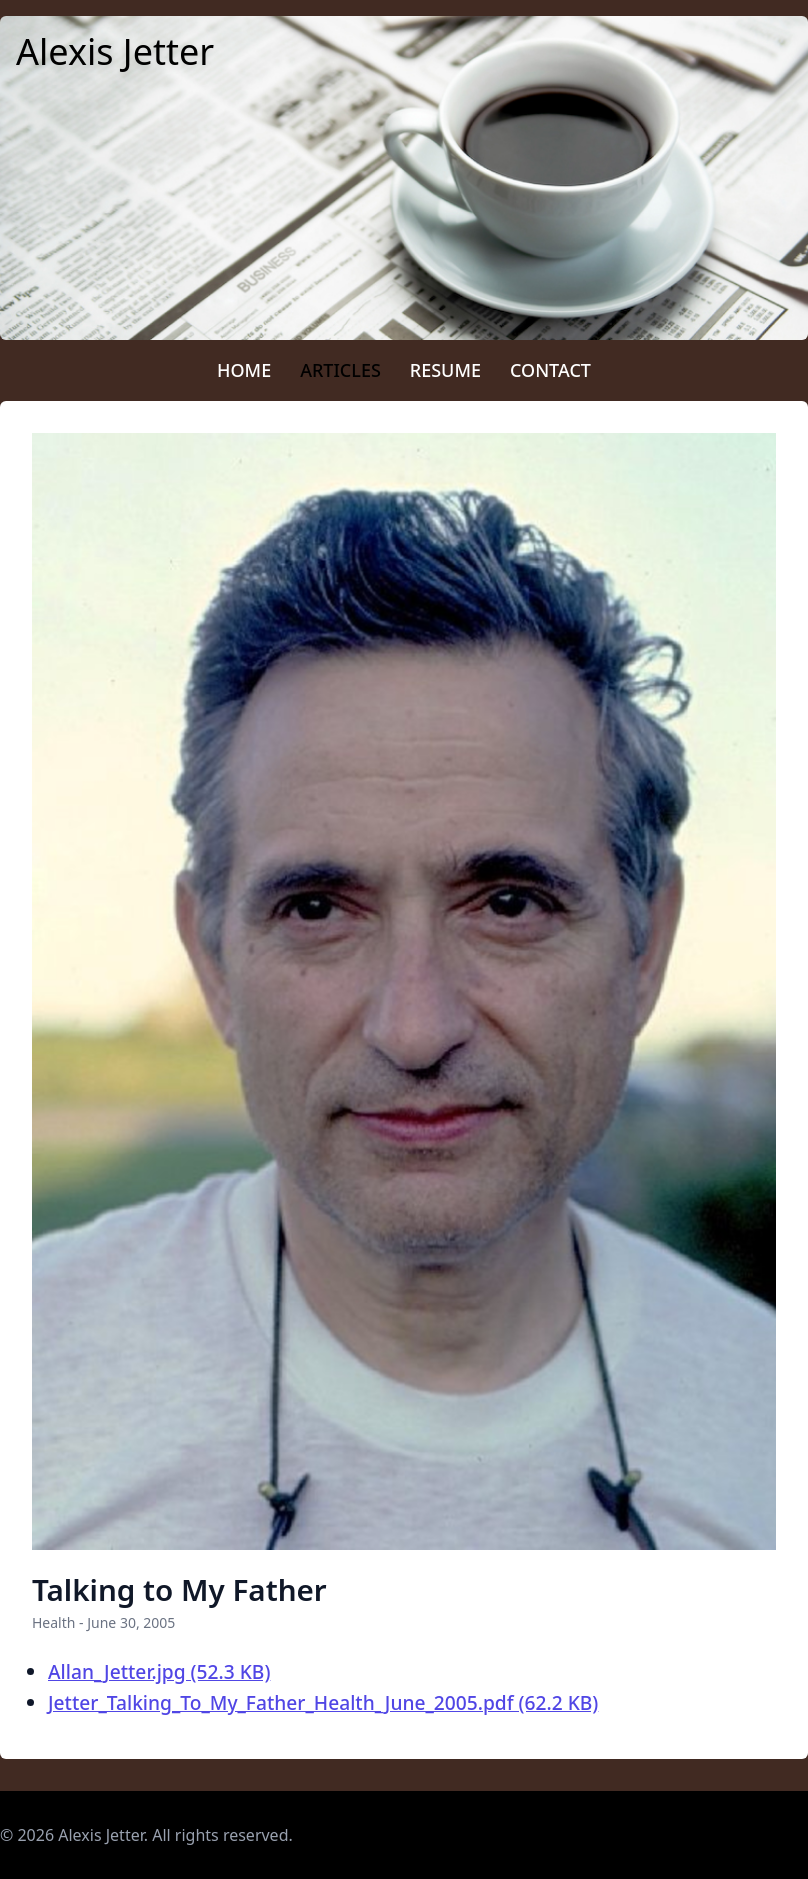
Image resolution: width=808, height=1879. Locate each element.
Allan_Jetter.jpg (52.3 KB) (159, 1671)
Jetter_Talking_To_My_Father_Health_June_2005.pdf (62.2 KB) (323, 1702)
